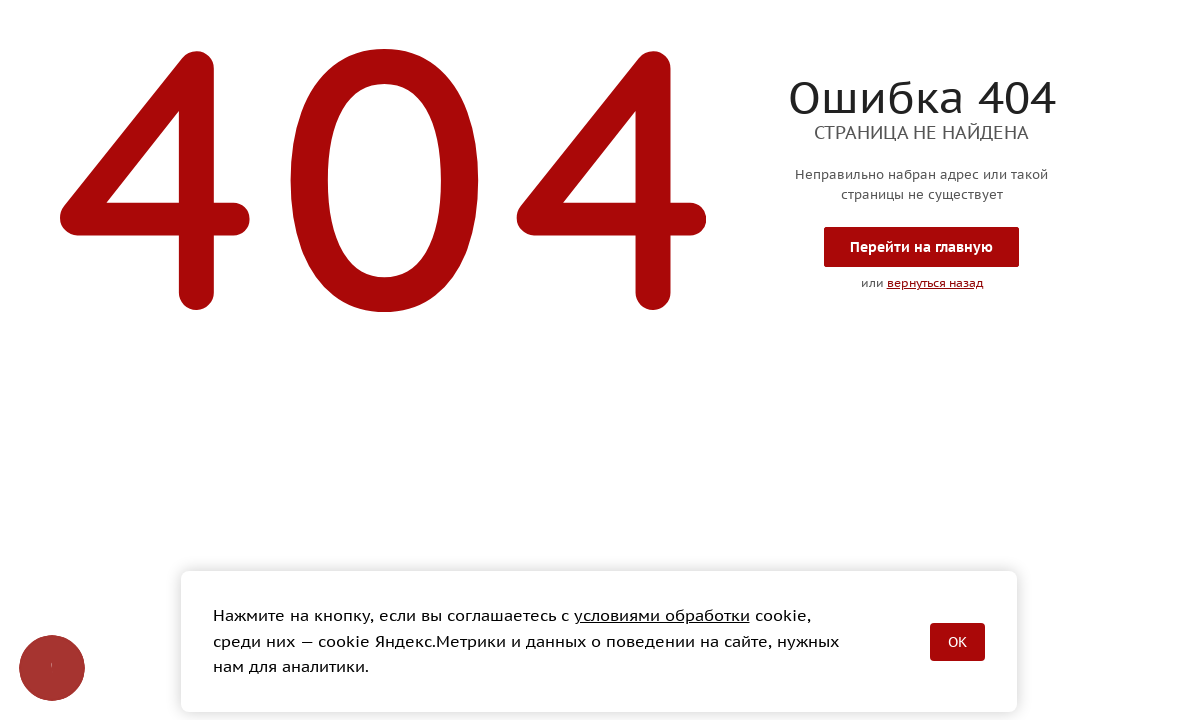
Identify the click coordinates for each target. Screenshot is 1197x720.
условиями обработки (662, 615)
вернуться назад (935, 282)
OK (957, 642)
